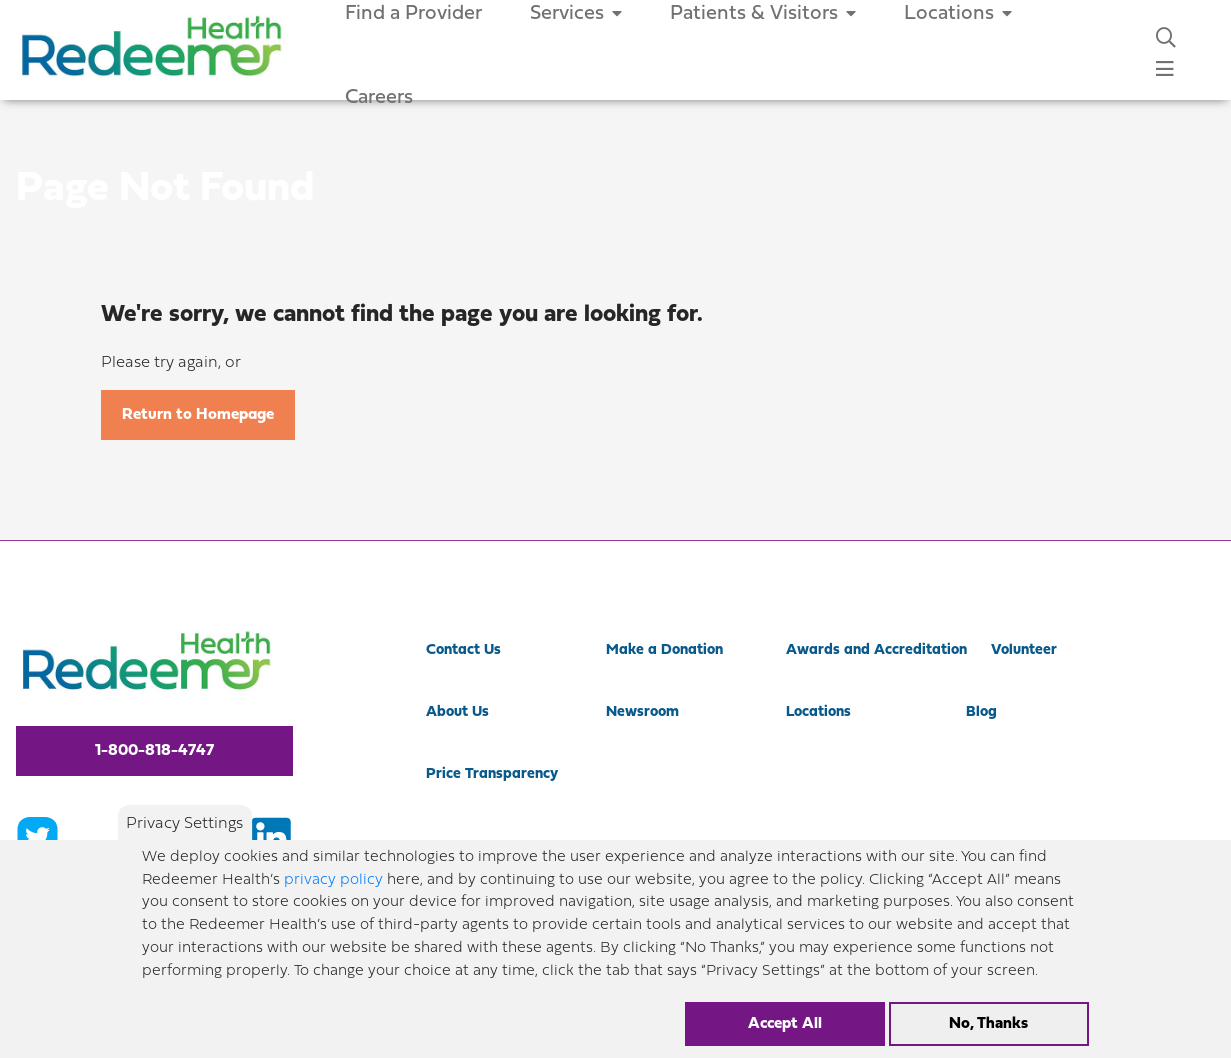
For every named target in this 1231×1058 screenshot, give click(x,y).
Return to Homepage (198, 415)
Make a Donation (664, 650)
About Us (457, 712)
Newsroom (642, 712)
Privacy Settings (184, 824)
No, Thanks (988, 1024)
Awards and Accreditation (876, 650)
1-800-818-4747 (154, 751)
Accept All (785, 1024)
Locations (818, 712)
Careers (379, 98)
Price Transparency (492, 774)
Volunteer (1024, 650)
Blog (981, 712)
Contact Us (463, 650)
